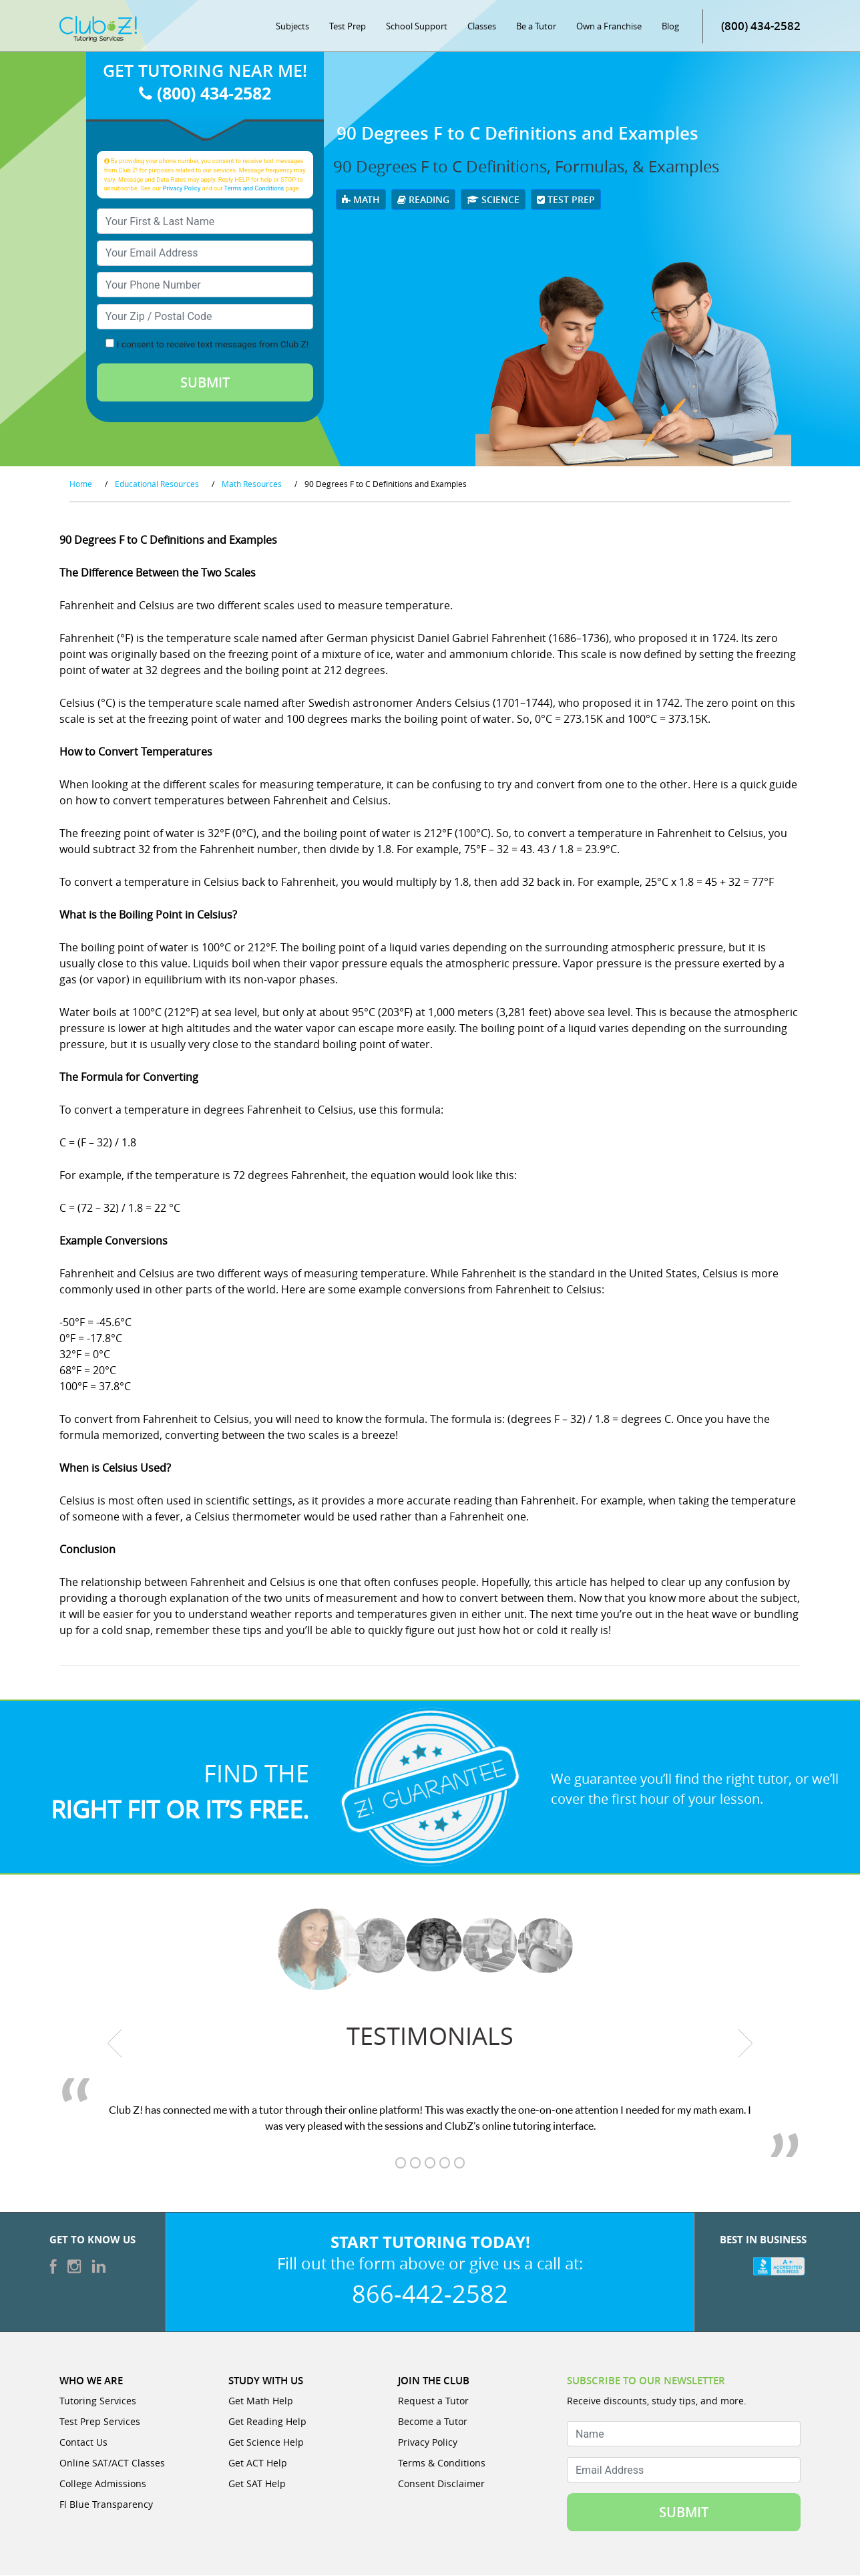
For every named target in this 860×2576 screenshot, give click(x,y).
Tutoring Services (97, 2401)
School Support (416, 27)
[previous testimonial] (115, 2044)
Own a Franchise (609, 27)
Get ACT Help (257, 2463)
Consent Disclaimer (441, 2484)
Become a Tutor (432, 2422)
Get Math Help (260, 2401)
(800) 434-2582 (761, 26)
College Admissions (102, 2484)
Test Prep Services (99, 2422)
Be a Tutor (536, 27)
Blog (670, 27)
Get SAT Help (257, 2484)
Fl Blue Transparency (106, 2505)
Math (361, 200)
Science (493, 200)
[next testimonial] (745, 2044)
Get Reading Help (267, 2422)
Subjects (292, 27)
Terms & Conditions (441, 2463)
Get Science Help (266, 2442)
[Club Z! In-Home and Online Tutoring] (98, 29)
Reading (423, 200)
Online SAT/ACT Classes (112, 2463)
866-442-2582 (430, 2294)
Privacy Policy (182, 188)
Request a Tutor (433, 2401)
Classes (481, 27)
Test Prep (347, 27)
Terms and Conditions (254, 188)
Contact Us (83, 2442)
